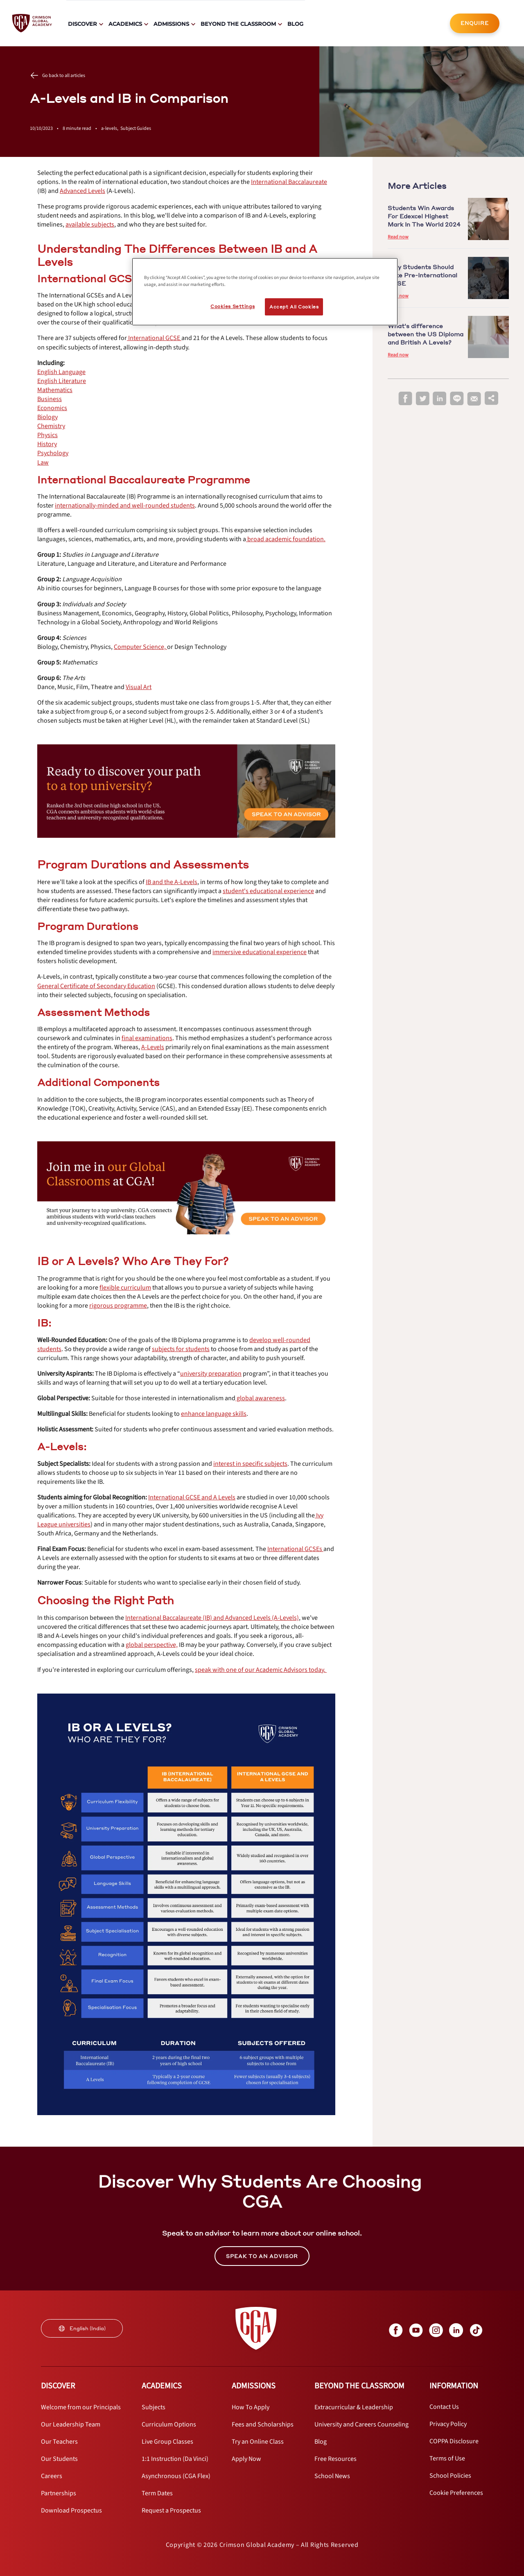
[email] (474, 399)
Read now (398, 237)
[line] (457, 399)
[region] (265, 292)
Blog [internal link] (295, 23)
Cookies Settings (232, 306)
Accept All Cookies (293, 307)
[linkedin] (440, 399)
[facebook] (405, 399)
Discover (82, 23)
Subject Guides (135, 128)
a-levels (110, 128)
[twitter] (422, 399)
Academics (125, 23)
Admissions (171, 23)
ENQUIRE (475, 23)
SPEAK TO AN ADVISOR (262, 2256)
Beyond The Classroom (238, 23)
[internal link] (474, 23)
